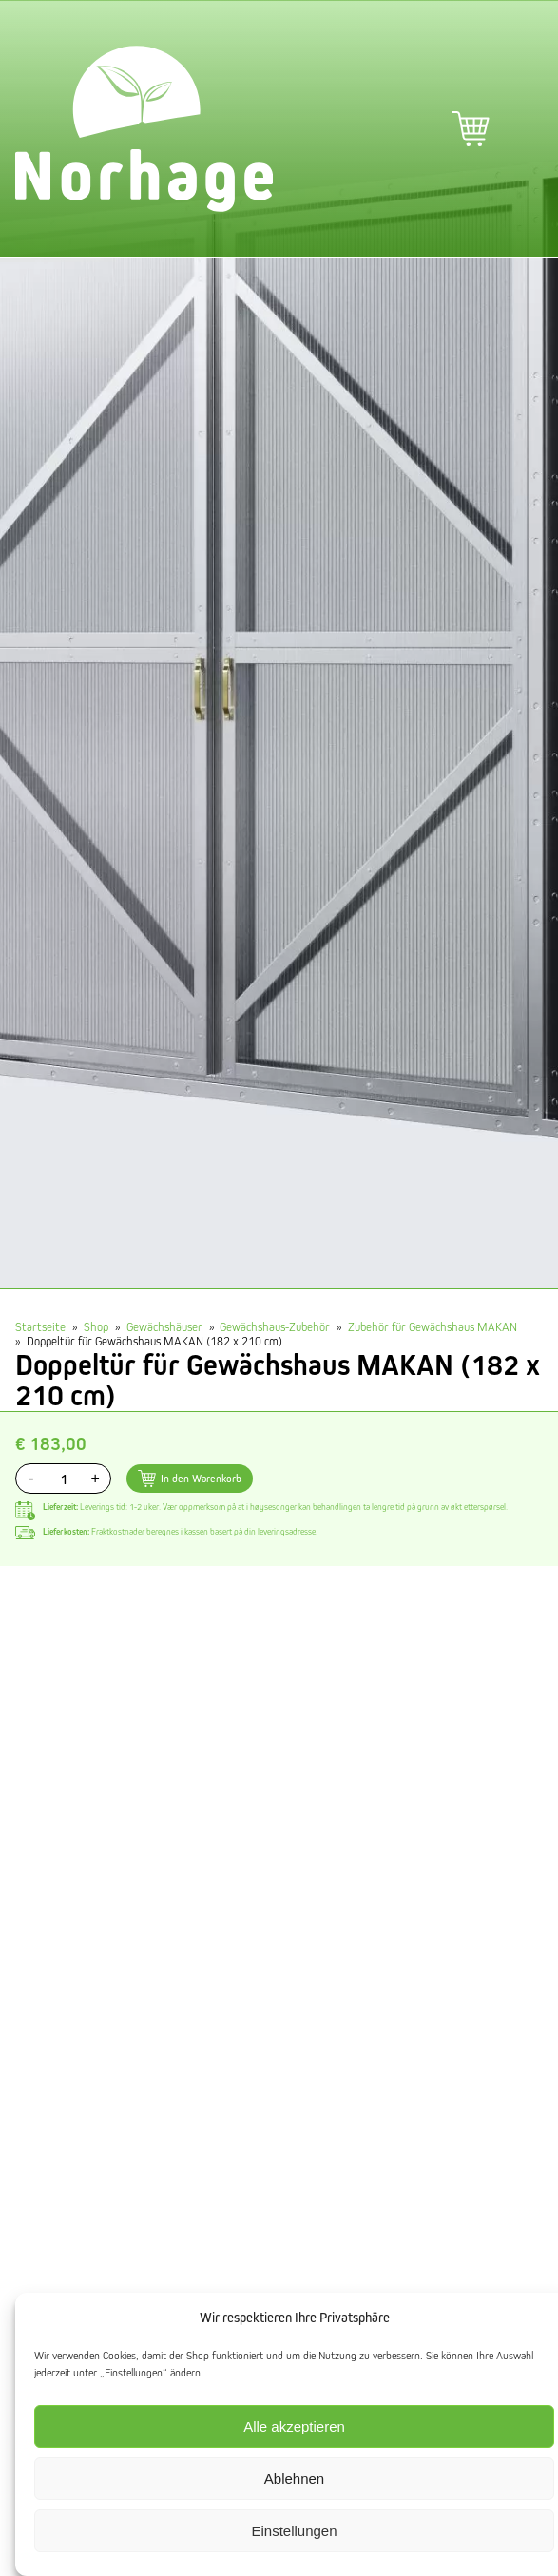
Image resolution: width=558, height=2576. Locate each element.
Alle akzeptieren (294, 2426)
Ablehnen (294, 2479)
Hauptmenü (524, 129)
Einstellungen (294, 2531)
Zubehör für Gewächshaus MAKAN (432, 1326)
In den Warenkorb (201, 1478)
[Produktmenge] (63, 1478)
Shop (96, 1326)
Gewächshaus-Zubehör (275, 1326)
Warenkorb (471, 129)
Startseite (40, 1326)
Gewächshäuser (164, 1326)
